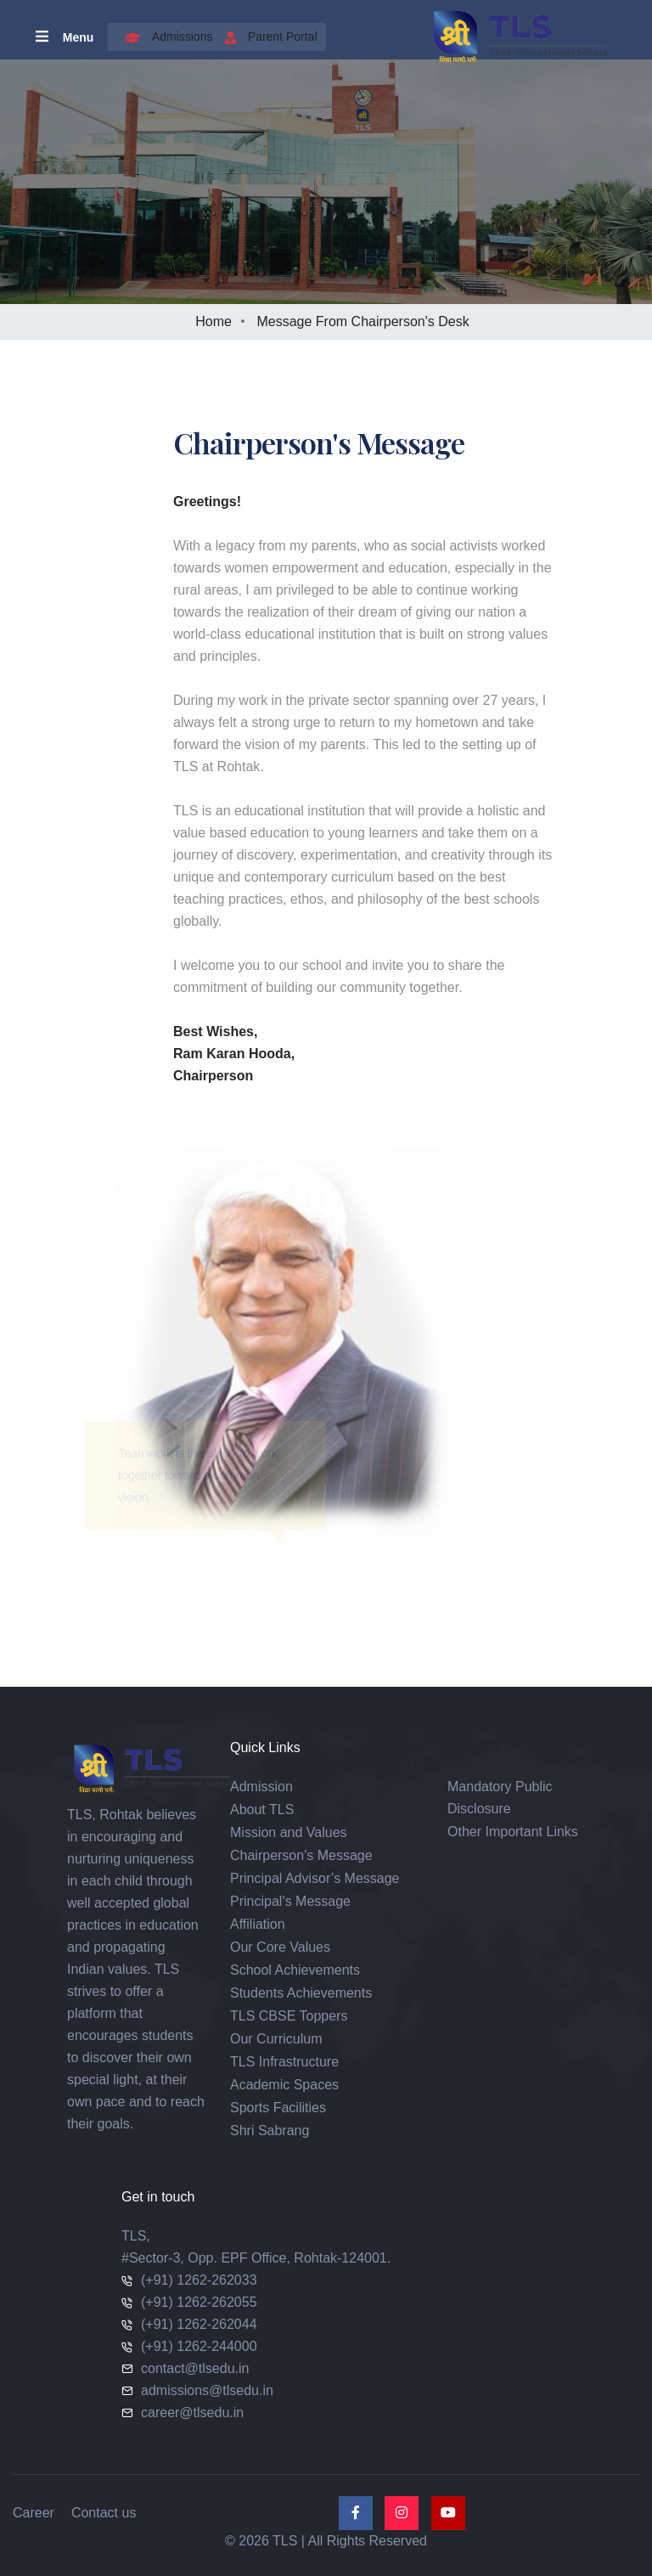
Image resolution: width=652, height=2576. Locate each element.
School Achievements (295, 1970)
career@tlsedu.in (192, 2412)
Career (33, 2513)
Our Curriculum (276, 2039)
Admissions (164, 36)
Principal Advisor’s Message (315, 1878)
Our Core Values (280, 1947)
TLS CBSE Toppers (288, 2016)
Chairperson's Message (301, 1855)
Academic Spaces (284, 2084)
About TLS (262, 1809)
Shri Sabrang (269, 2130)
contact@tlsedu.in (195, 2368)
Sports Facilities (278, 2107)
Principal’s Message (290, 1901)
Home (213, 321)
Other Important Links (512, 1831)
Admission (261, 1786)
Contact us (103, 2513)
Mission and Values (288, 1832)
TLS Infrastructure (284, 2062)
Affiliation (257, 1924)
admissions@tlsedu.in (207, 2390)
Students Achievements (301, 1993)
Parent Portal (267, 36)
